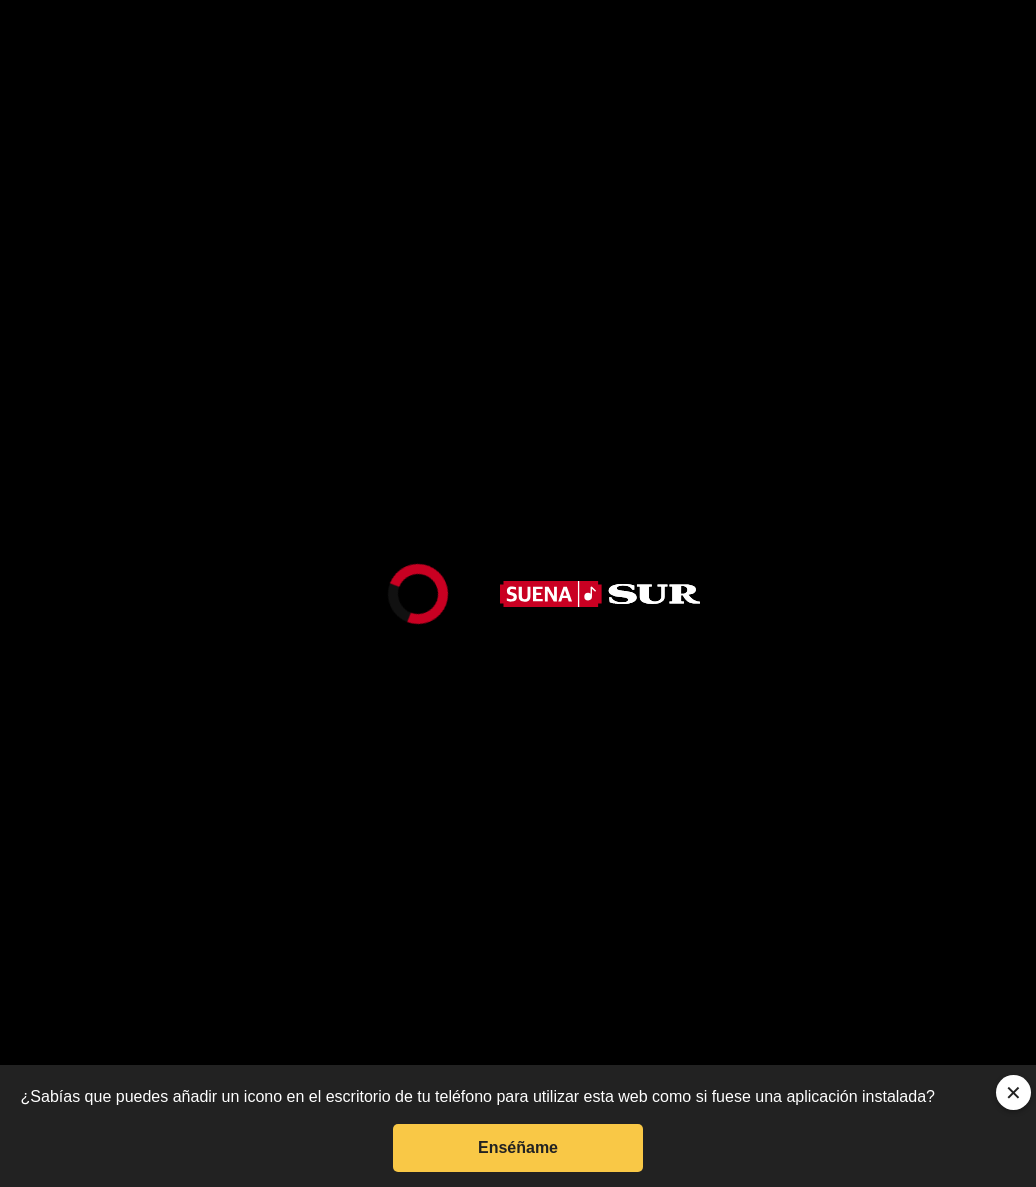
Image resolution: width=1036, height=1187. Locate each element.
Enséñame (518, 1147)
